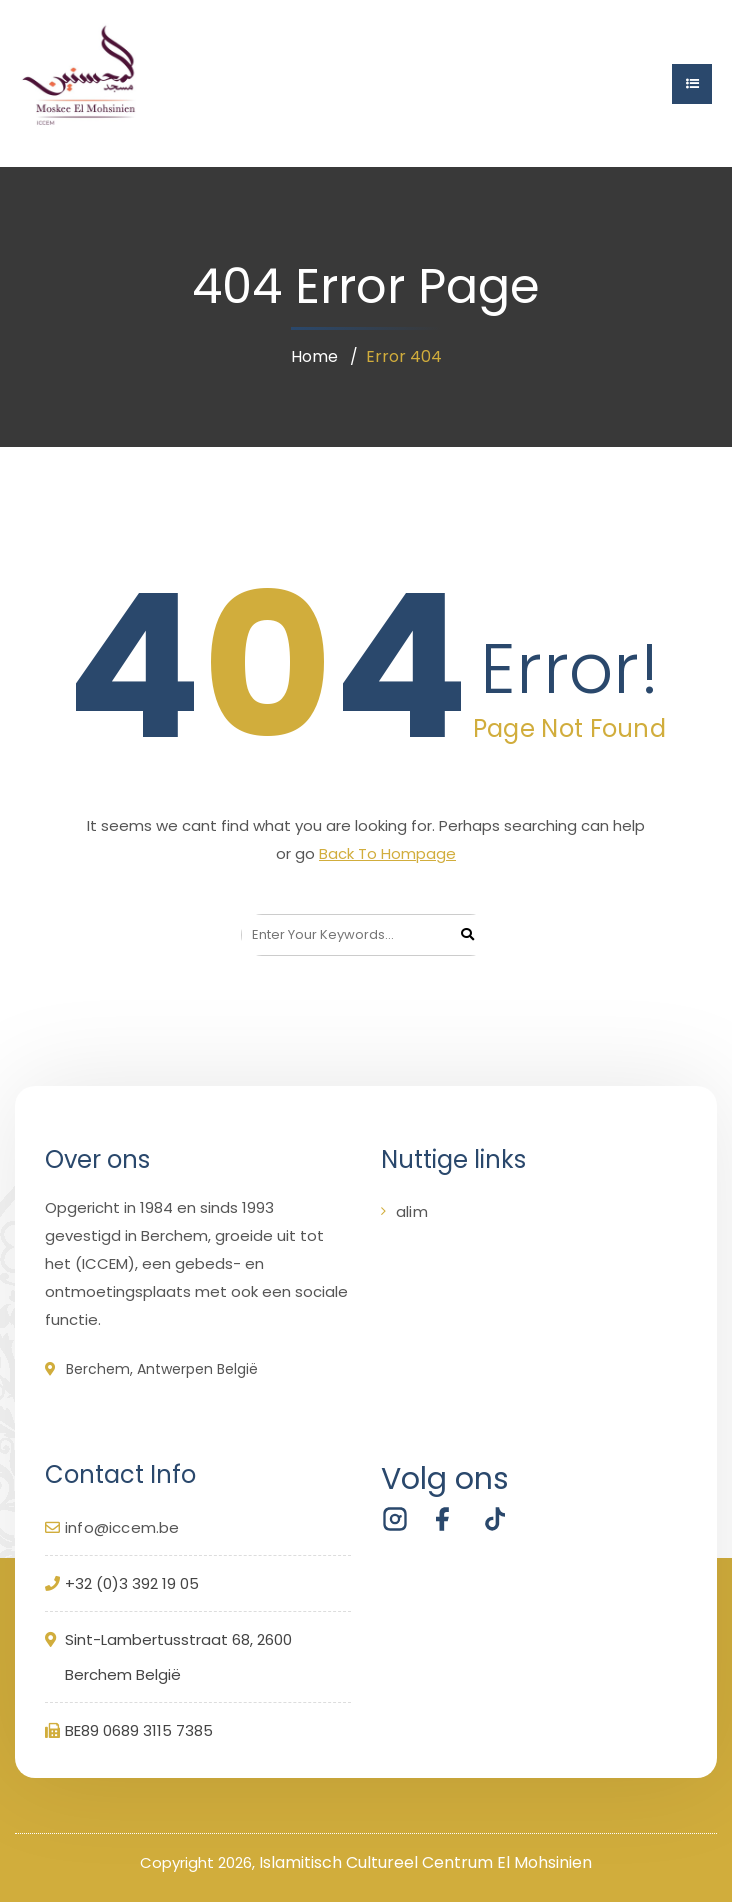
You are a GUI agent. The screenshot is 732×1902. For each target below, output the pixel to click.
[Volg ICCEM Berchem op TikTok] (491, 1519)
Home (314, 356)
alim (412, 1211)
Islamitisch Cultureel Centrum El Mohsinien (425, 1862)
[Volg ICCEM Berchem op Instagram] (395, 1519)
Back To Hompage (387, 853)
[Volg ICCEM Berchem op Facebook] (443, 1519)
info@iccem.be (122, 1527)
